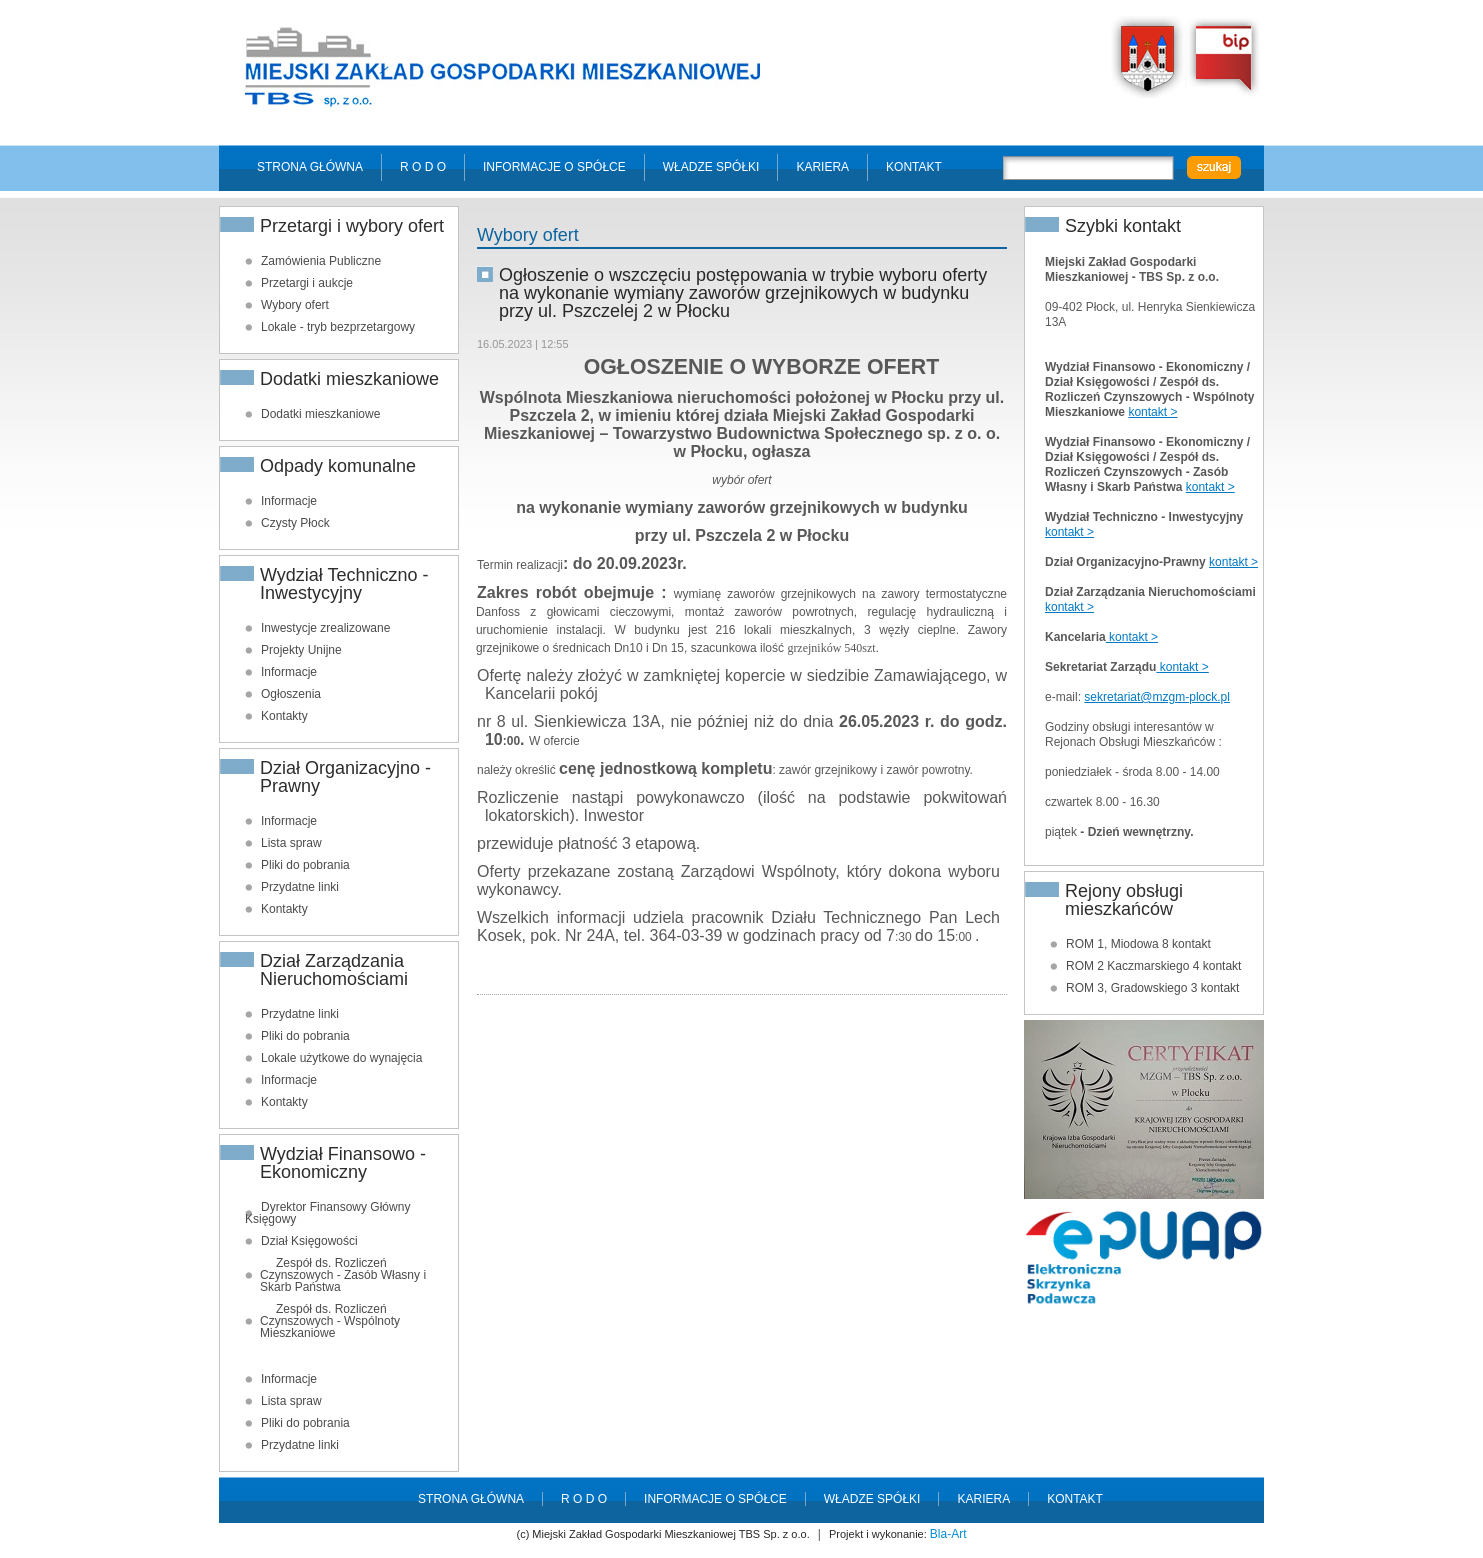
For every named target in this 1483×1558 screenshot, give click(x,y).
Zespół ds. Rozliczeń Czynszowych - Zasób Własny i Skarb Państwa (343, 1275)
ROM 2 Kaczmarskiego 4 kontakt (1153, 966)
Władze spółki (711, 167)
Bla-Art (948, 1534)
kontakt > (1152, 412)
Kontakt (914, 167)
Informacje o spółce (554, 167)
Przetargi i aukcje (307, 283)
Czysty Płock (295, 523)
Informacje (289, 501)
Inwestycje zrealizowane (325, 628)
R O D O (423, 167)
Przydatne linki (300, 887)
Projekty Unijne (301, 650)
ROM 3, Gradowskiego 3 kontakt (1152, 988)
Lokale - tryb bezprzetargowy (338, 327)
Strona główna (310, 167)
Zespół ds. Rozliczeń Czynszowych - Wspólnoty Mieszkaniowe (330, 1321)
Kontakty (284, 716)
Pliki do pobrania (305, 865)
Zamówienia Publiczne (321, 261)
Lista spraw (291, 843)
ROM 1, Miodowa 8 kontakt (1138, 944)
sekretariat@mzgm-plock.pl (1157, 697)
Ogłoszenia (291, 694)
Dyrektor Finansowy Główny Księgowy (327, 1213)
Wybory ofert (295, 305)
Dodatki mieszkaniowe (320, 414)
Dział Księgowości (309, 1241)
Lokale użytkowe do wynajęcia (341, 1058)
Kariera (822, 167)
